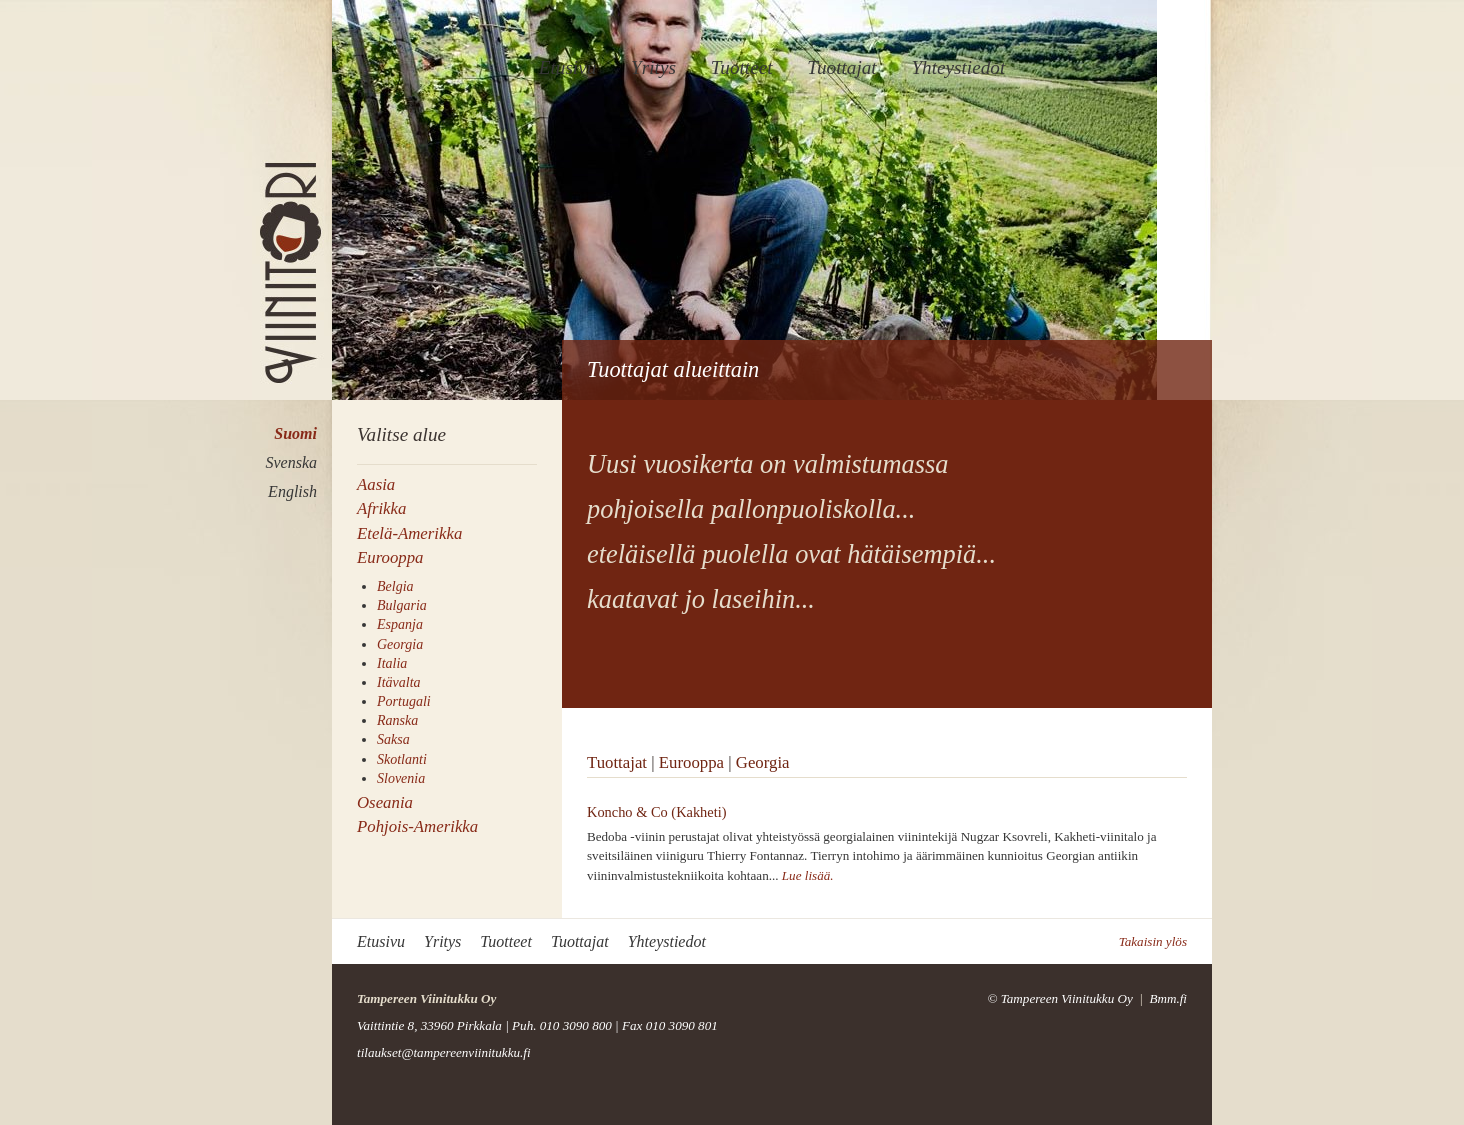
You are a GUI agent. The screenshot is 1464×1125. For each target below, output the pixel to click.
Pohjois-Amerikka (417, 826)
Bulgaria (402, 605)
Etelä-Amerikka (409, 533)
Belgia (395, 586)
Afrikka (381, 508)
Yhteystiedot (958, 67)
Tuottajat (841, 67)
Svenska (291, 462)
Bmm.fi (1168, 998)
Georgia (400, 644)
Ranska (397, 720)
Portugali (404, 701)
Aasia (376, 484)
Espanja (400, 624)
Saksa (393, 739)
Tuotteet (742, 67)
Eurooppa (390, 557)
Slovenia (401, 778)
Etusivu (568, 67)
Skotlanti (402, 759)
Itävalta (399, 682)
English (292, 491)
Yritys (653, 67)
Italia (392, 663)
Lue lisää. (808, 875)
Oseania (385, 802)
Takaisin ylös (1153, 941)
